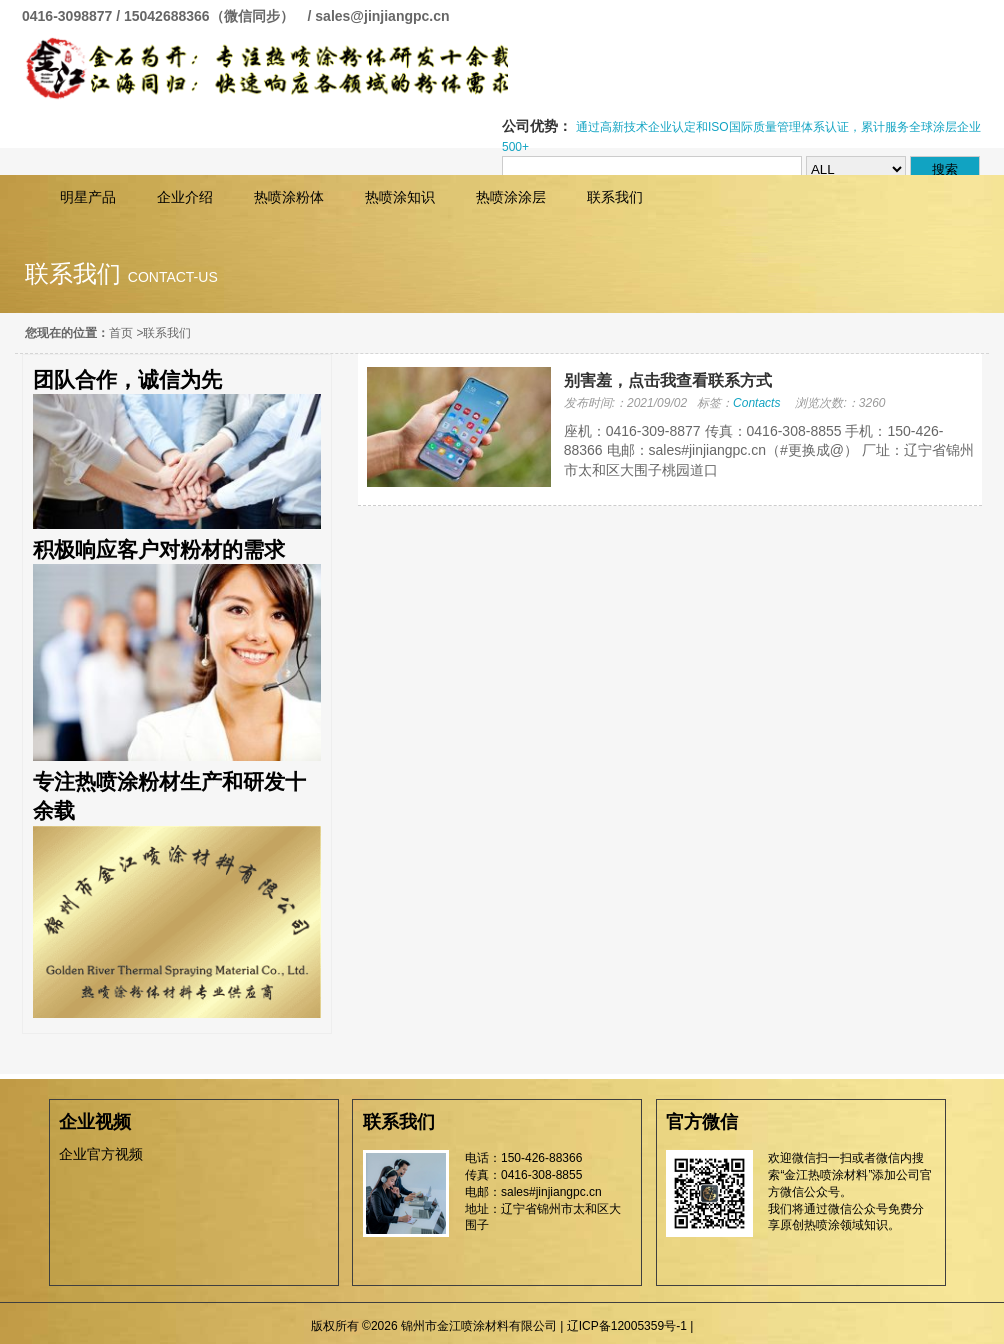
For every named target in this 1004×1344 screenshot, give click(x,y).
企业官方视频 (101, 1154)
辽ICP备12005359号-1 (627, 1326)
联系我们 (615, 197)
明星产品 (88, 197)
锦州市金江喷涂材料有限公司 (265, 68)
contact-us (173, 277)
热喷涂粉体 (289, 197)
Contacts (756, 403)
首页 (121, 333)
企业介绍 (185, 197)
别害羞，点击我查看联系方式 (668, 380)
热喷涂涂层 (511, 197)
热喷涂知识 (400, 197)
